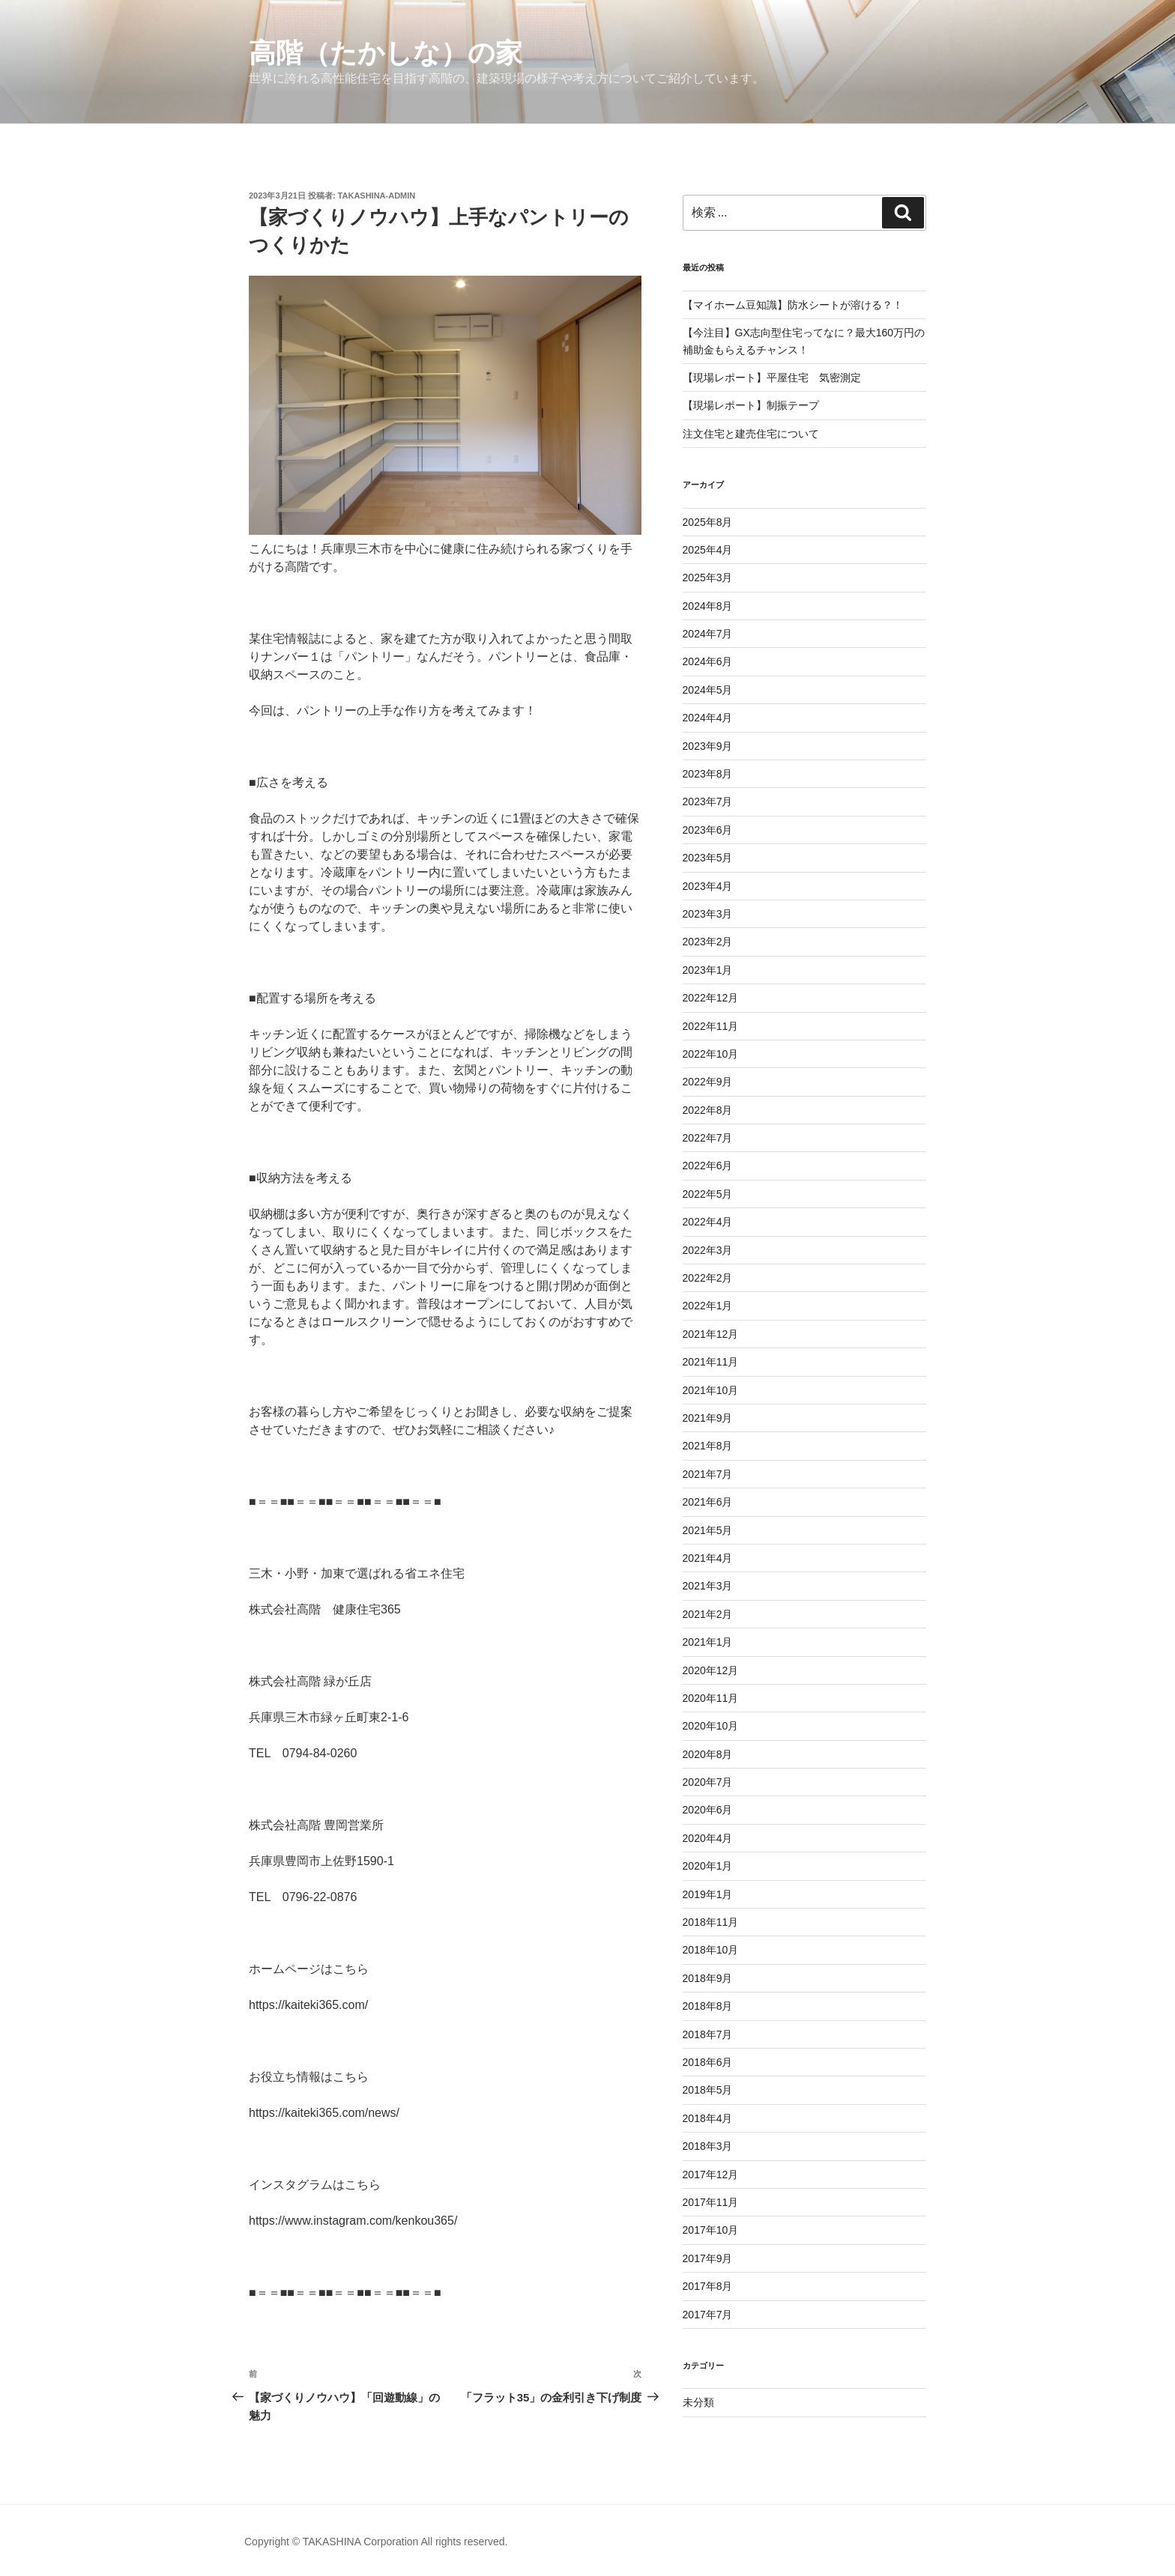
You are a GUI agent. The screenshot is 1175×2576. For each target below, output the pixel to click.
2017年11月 (711, 2202)
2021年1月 (708, 1642)
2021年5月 (708, 1530)
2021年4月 (708, 1558)
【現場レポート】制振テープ (751, 405)
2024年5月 (708, 690)
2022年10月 (711, 1054)
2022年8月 (708, 1110)
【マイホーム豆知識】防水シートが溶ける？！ (793, 305)
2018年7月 (708, 2034)
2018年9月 (708, 1978)
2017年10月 (711, 2230)
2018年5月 (708, 2090)
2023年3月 (708, 914)
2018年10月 (711, 1950)
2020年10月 (711, 1726)
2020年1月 (708, 1866)
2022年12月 (711, 998)
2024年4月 (708, 718)
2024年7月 (708, 634)
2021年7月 (708, 1474)
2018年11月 (711, 1922)
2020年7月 (708, 1782)
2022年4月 (708, 1222)
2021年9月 (708, 1418)
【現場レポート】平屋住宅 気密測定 (772, 378)
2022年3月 (708, 1250)
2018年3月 (708, 2146)
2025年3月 (708, 578)
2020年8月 (708, 1754)
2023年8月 (708, 774)
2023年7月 (708, 801)
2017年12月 (711, 2174)
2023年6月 (708, 830)
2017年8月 (708, 2286)
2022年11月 (711, 1026)
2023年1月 (708, 970)
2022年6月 (708, 1166)
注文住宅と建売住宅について (751, 434)
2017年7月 (708, 2315)
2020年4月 (708, 1838)
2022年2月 (708, 1278)
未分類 (698, 2402)
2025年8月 (708, 522)
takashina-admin (377, 195)
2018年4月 (708, 2118)
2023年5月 (708, 858)
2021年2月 (708, 1614)
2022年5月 (708, 1194)
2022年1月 (708, 1306)
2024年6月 (708, 661)
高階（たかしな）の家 (385, 52)
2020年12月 (711, 1670)
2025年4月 (708, 550)
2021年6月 (708, 1502)
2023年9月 (708, 746)
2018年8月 (708, 2006)
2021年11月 (711, 1362)
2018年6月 (708, 2062)
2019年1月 (708, 1894)
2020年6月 (708, 1810)
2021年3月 (708, 1586)
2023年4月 (708, 886)
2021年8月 (708, 1446)
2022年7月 (708, 1138)
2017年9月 (708, 2258)
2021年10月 (711, 1390)
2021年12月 (711, 1334)
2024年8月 (708, 606)
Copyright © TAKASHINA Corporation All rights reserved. (375, 2542)
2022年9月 (708, 1082)
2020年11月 (711, 1698)
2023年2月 (708, 942)
